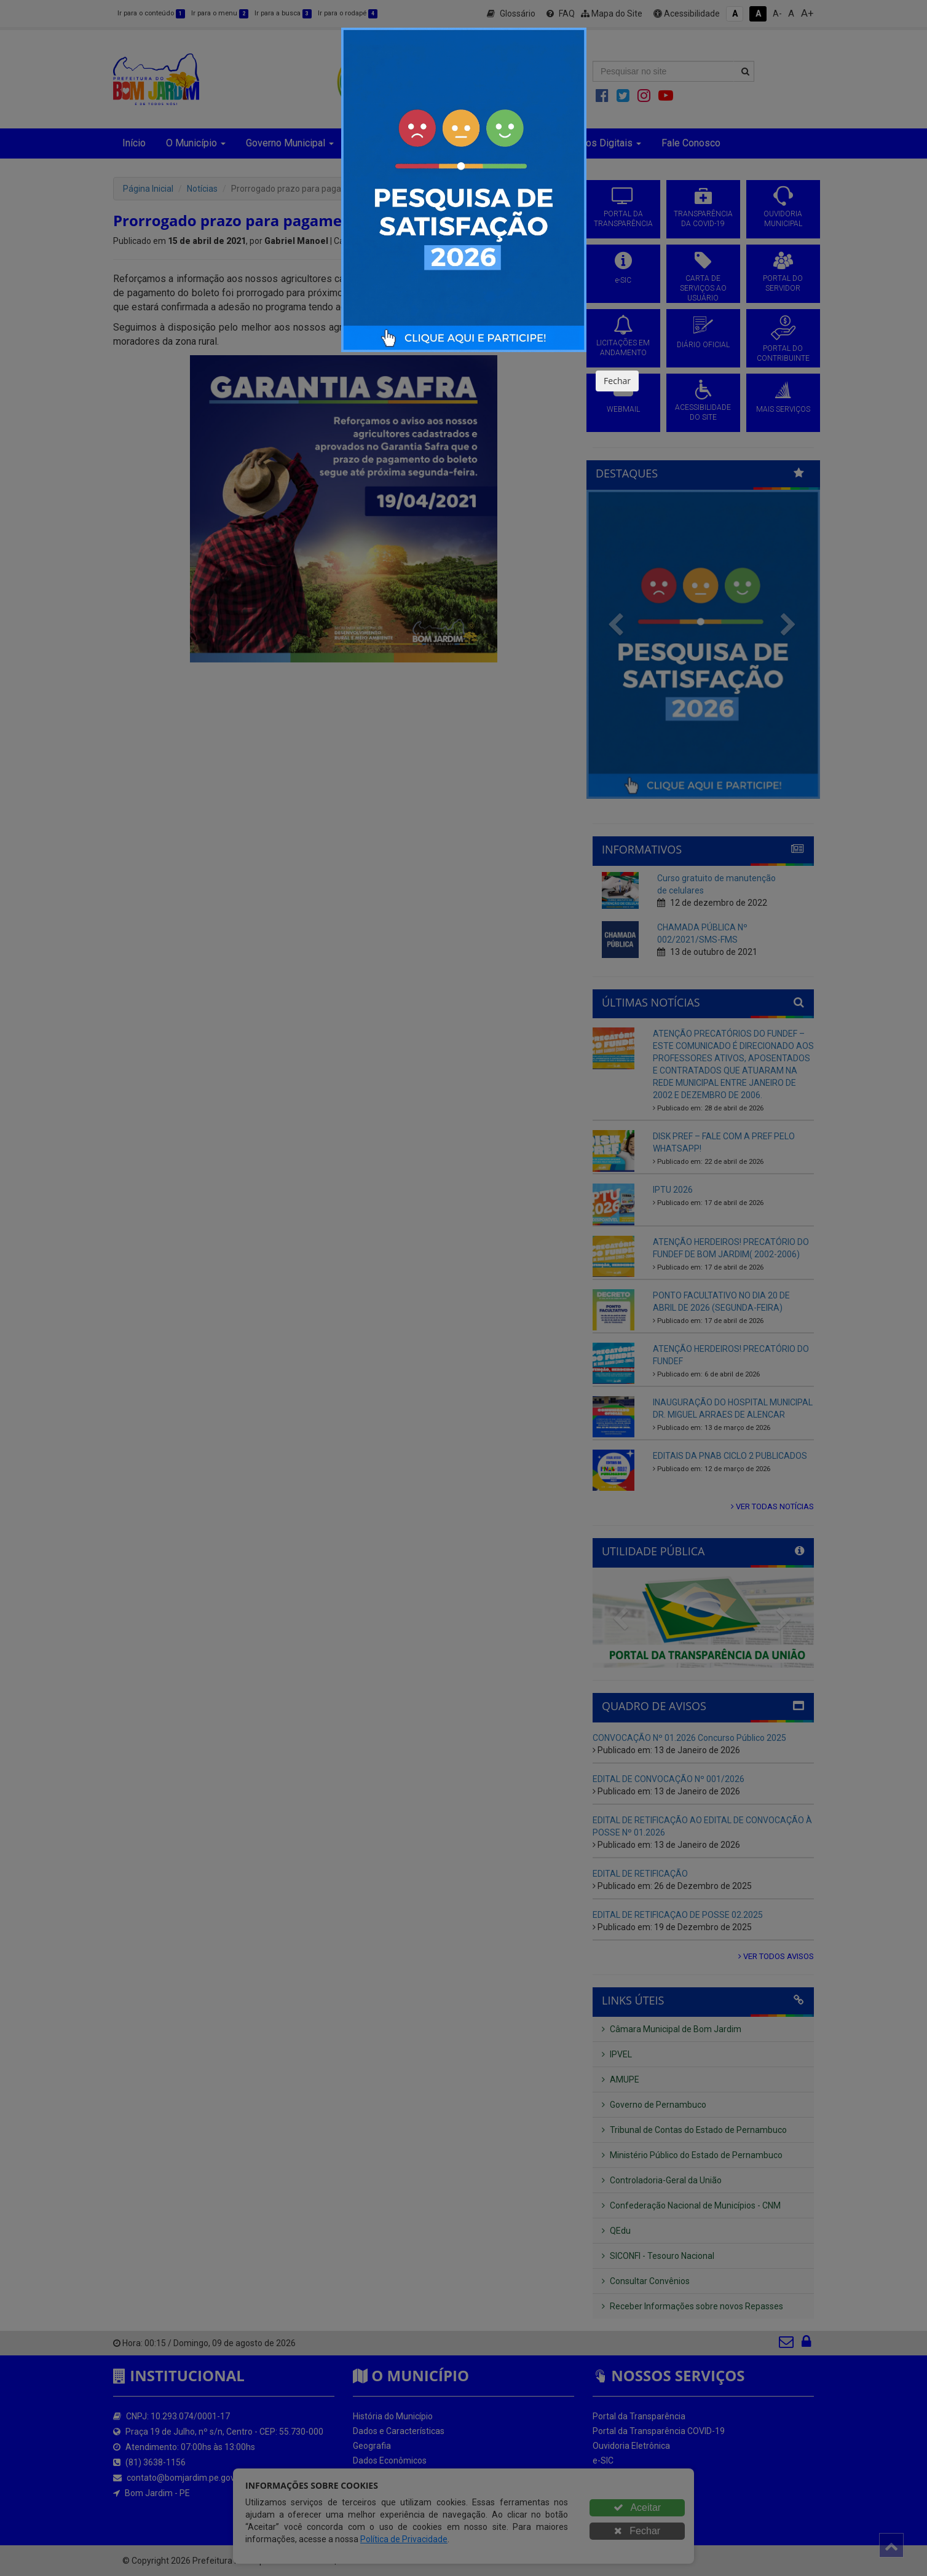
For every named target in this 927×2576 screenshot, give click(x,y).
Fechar (617, 381)
